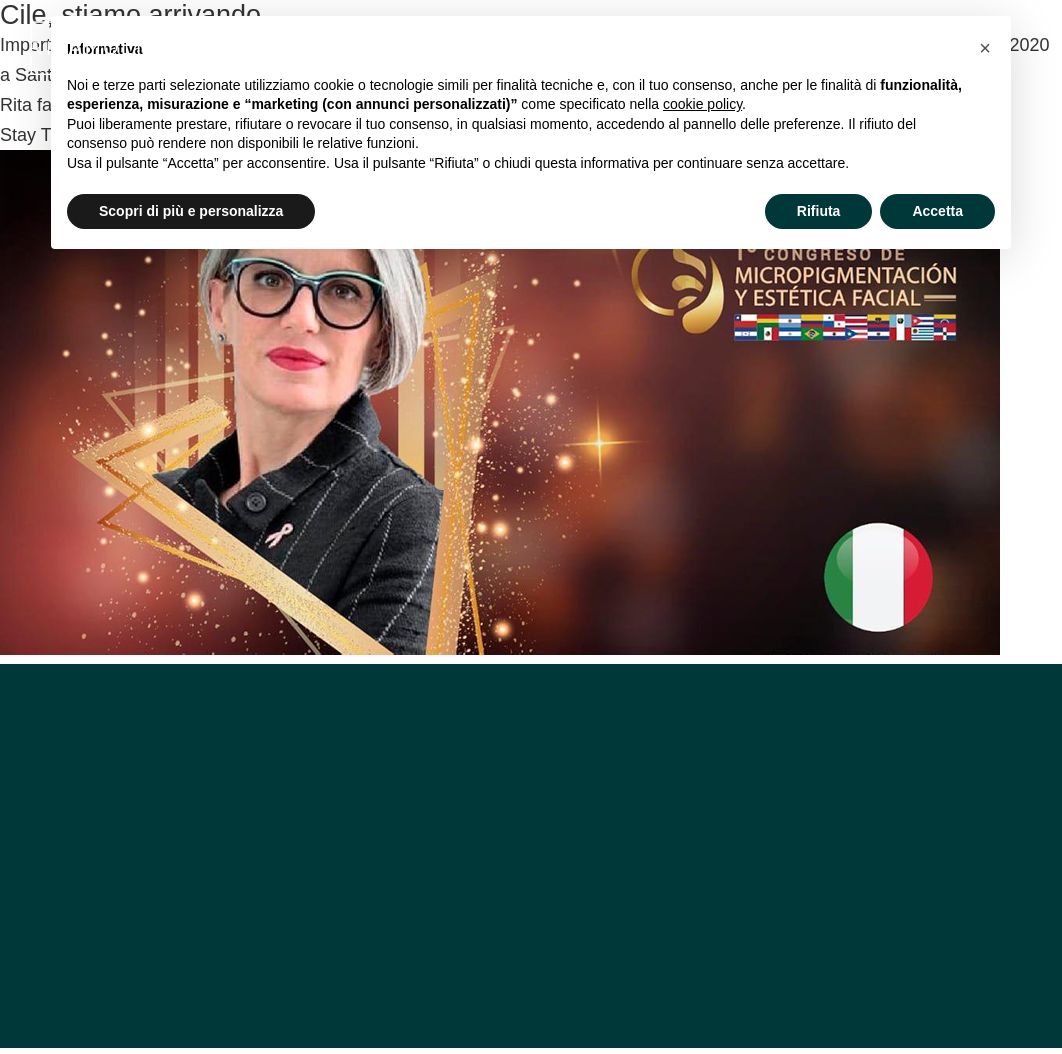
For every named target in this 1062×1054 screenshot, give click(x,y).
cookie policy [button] (702, 104)
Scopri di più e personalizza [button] (191, 211)
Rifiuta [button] (819, 211)
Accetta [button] (937, 211)
